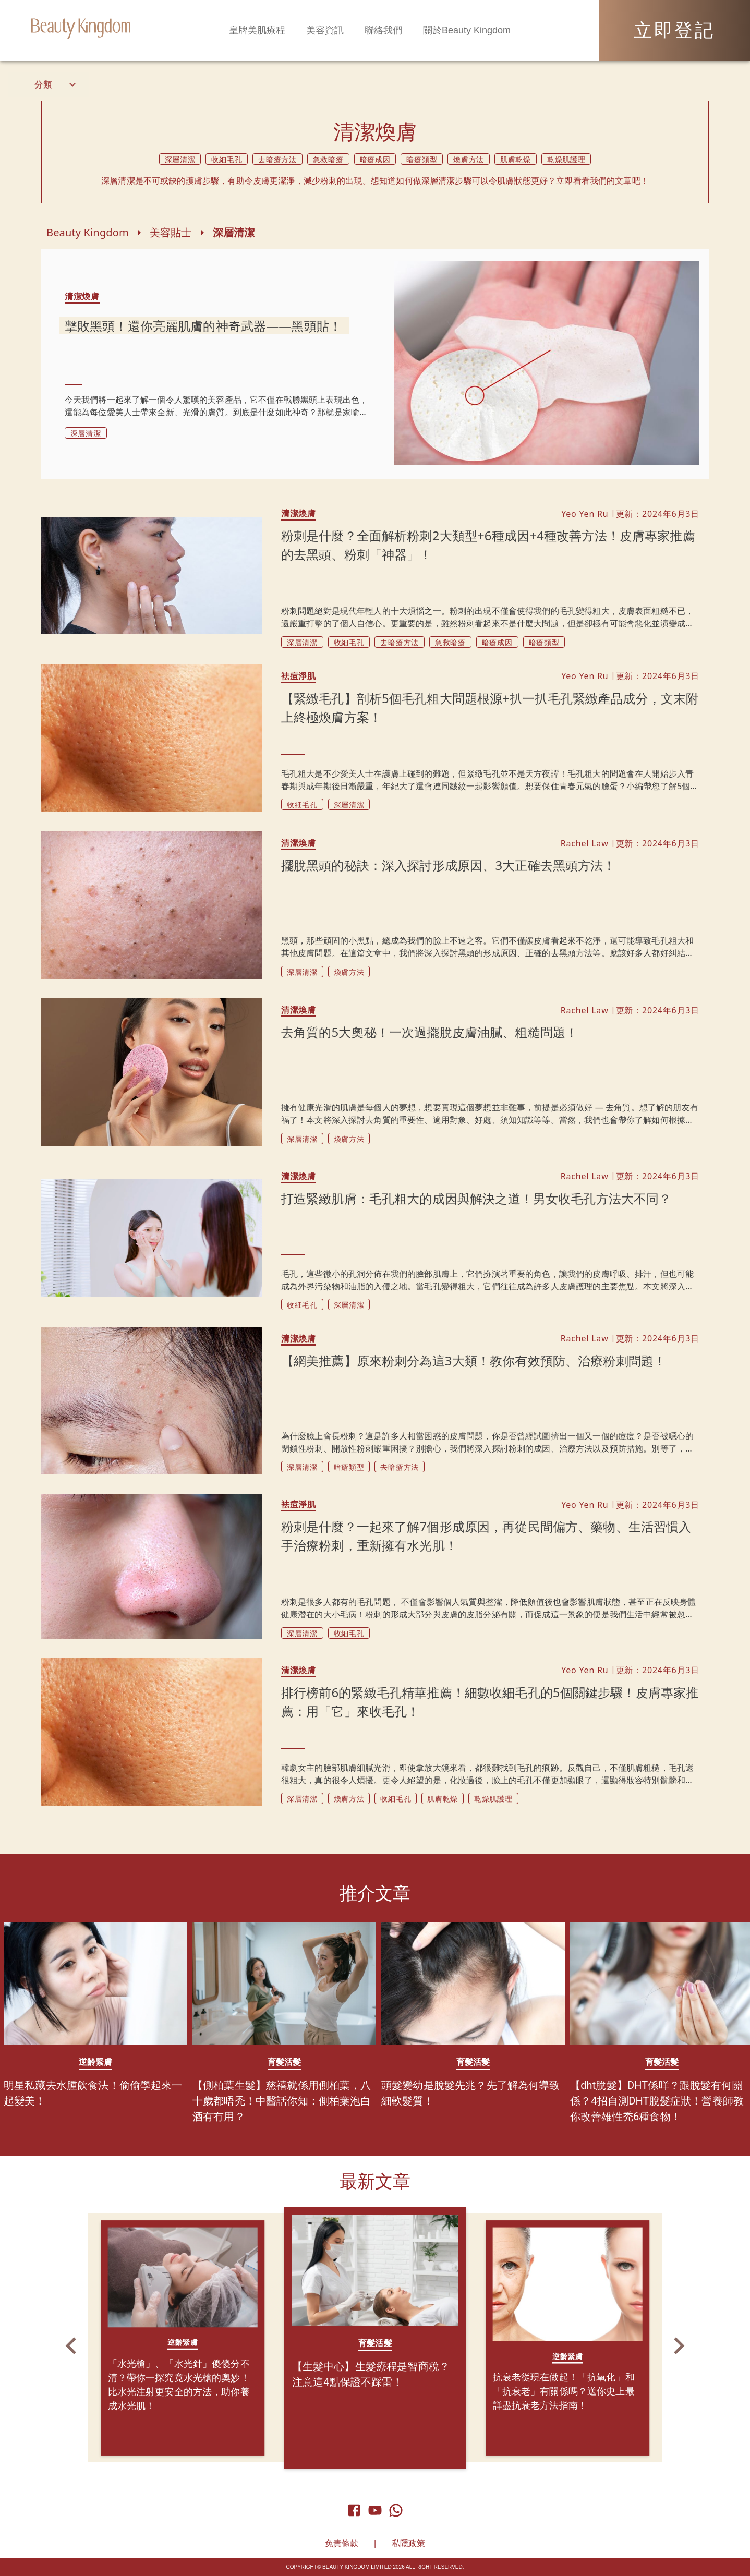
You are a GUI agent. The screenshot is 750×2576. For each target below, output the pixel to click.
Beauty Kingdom (87, 232)
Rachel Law (585, 843)
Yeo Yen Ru (584, 513)
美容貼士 (171, 232)
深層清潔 (234, 232)
